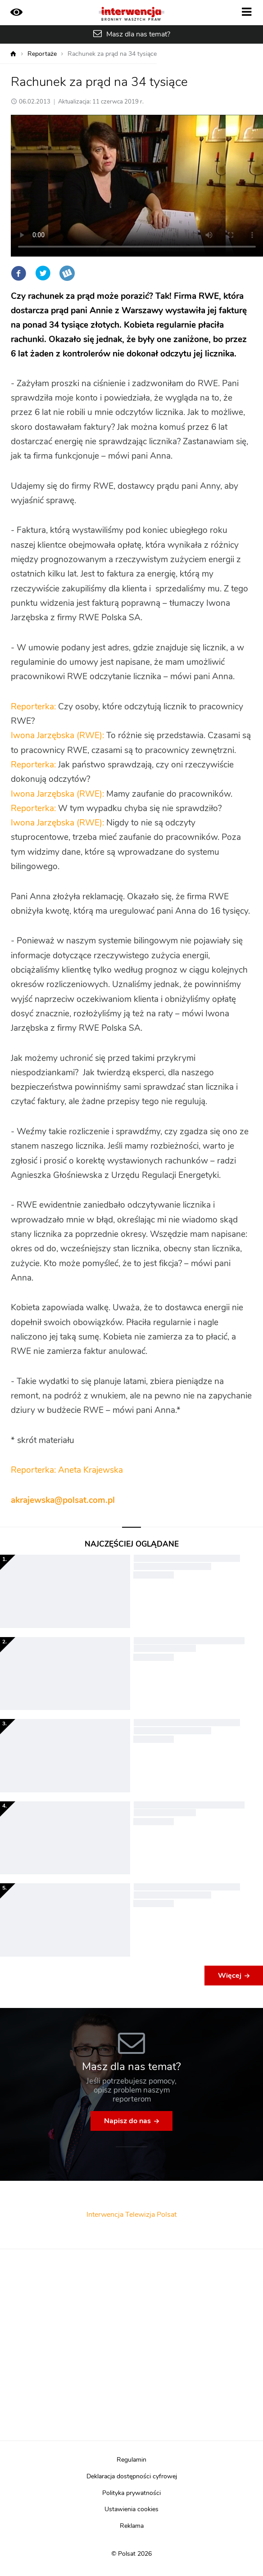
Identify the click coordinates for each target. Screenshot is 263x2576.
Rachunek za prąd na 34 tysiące (112, 54)
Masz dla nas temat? (138, 34)
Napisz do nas (127, 2121)
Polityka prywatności (131, 2493)
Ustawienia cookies (131, 2509)
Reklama (132, 2526)
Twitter (42, 273)
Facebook (18, 273)
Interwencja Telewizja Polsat (131, 2214)
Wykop (67, 273)
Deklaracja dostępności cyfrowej (131, 2476)
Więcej (229, 1975)
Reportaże (42, 54)
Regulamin (131, 2460)
